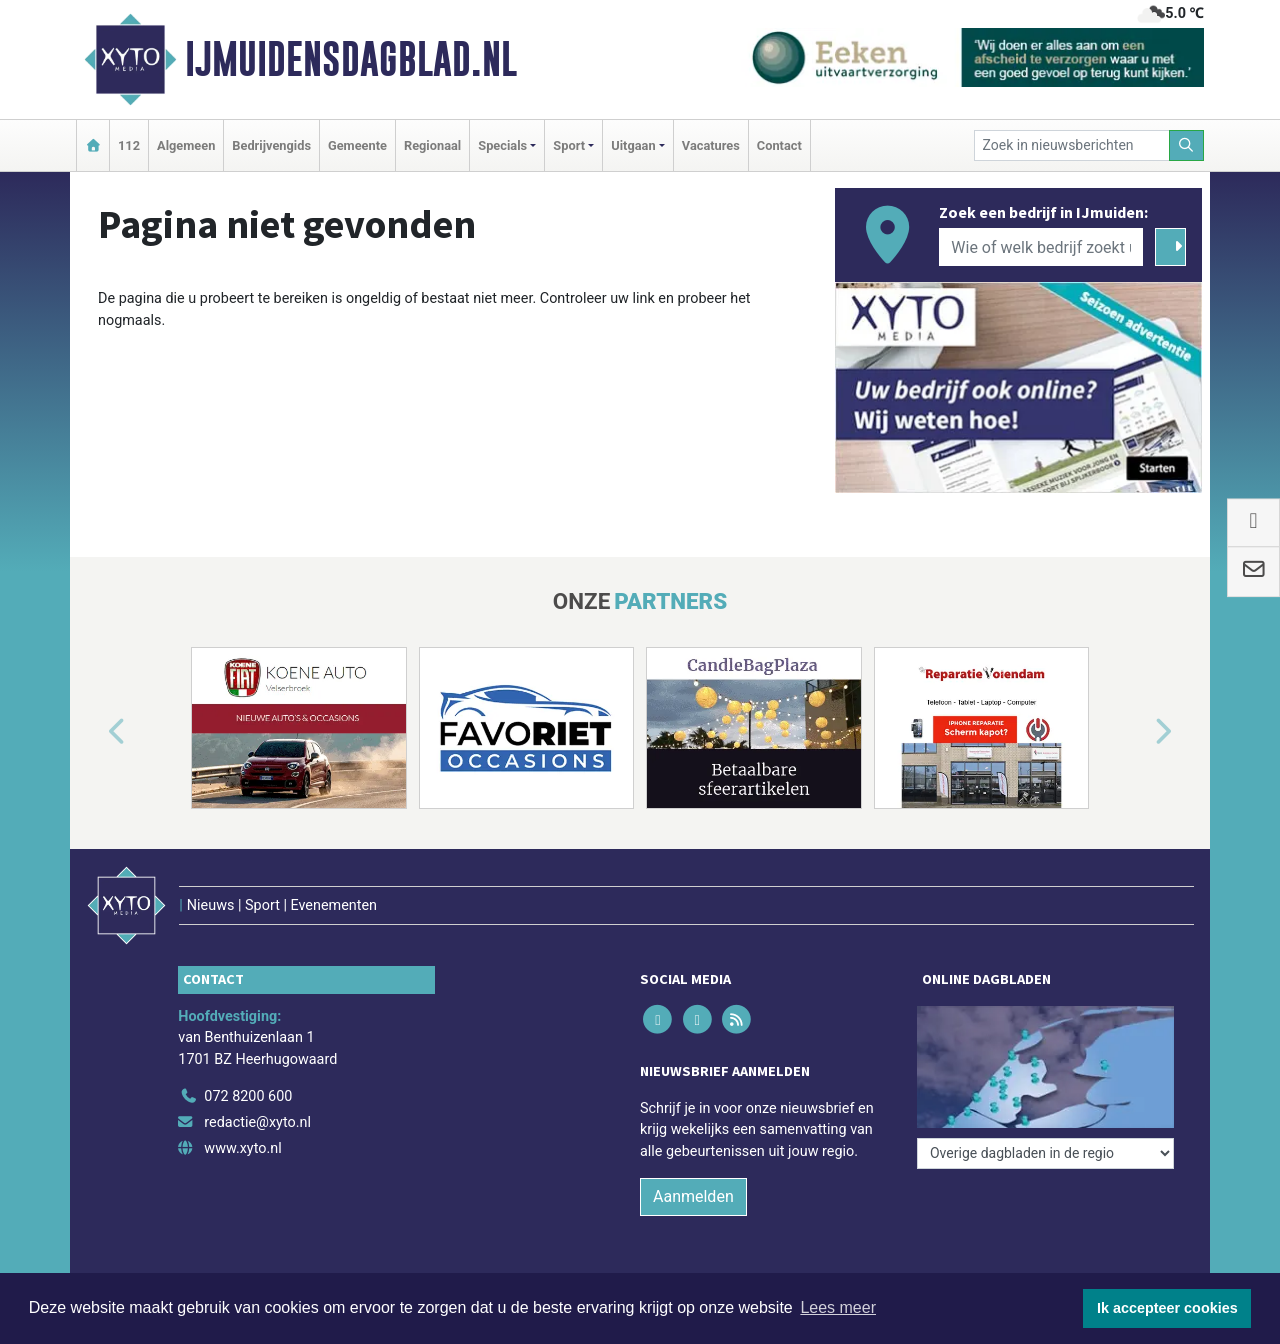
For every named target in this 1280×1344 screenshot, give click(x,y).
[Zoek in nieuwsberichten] (1072, 145)
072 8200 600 (248, 1096)
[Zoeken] (1187, 145)
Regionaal (432, 145)
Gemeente (357, 145)
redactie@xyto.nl (257, 1122)
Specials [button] (502, 145)
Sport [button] (569, 145)
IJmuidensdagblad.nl (351, 59)
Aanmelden (693, 1196)
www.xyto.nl (242, 1148)
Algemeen (186, 145)
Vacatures (711, 145)
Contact (779, 145)
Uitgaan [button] (633, 145)
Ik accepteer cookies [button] (1167, 1308)
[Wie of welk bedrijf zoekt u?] (1041, 247)
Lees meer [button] (838, 1307)
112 (129, 145)
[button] (94, 732)
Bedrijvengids (271, 145)
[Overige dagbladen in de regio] (1045, 1153)
